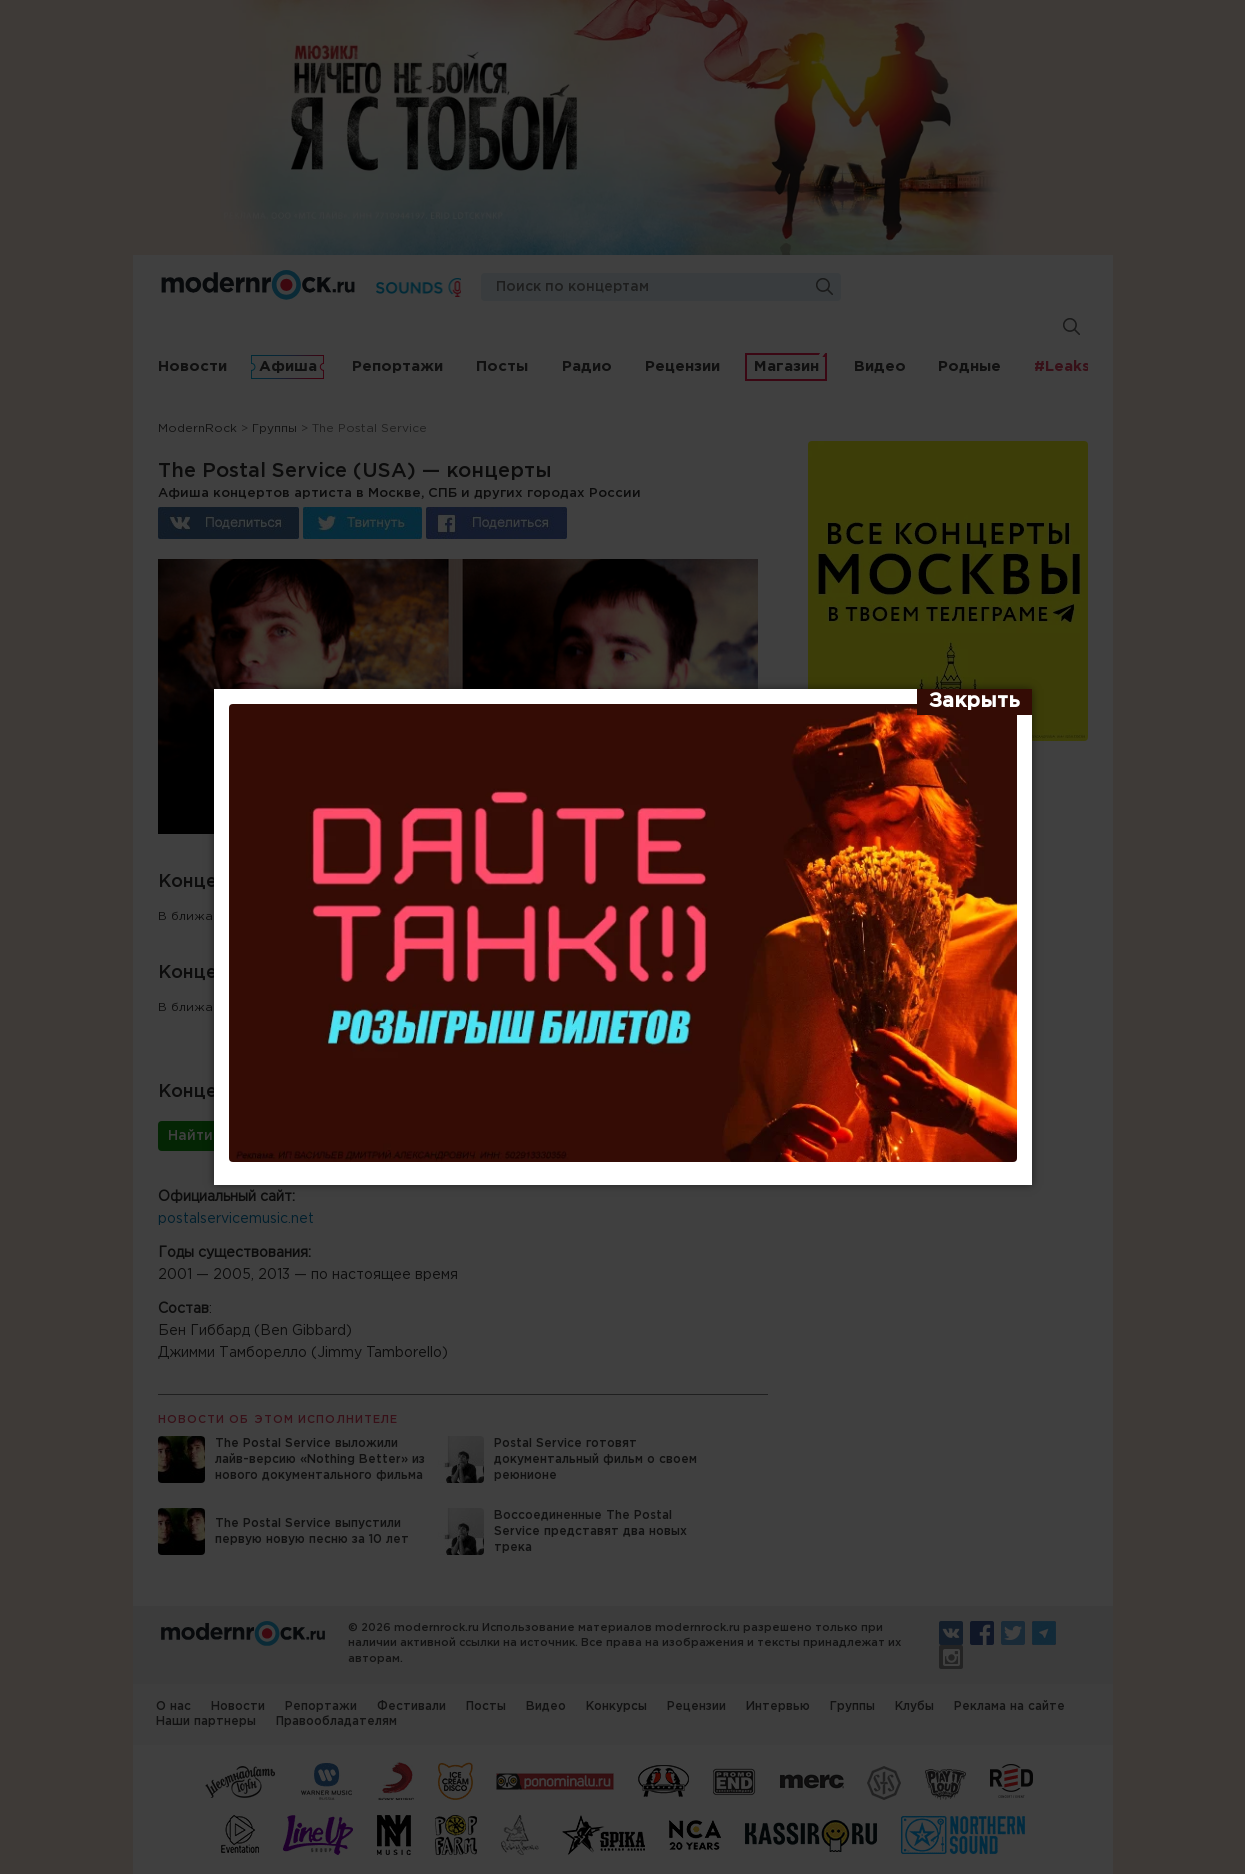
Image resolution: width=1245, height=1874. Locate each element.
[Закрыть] (974, 702)
